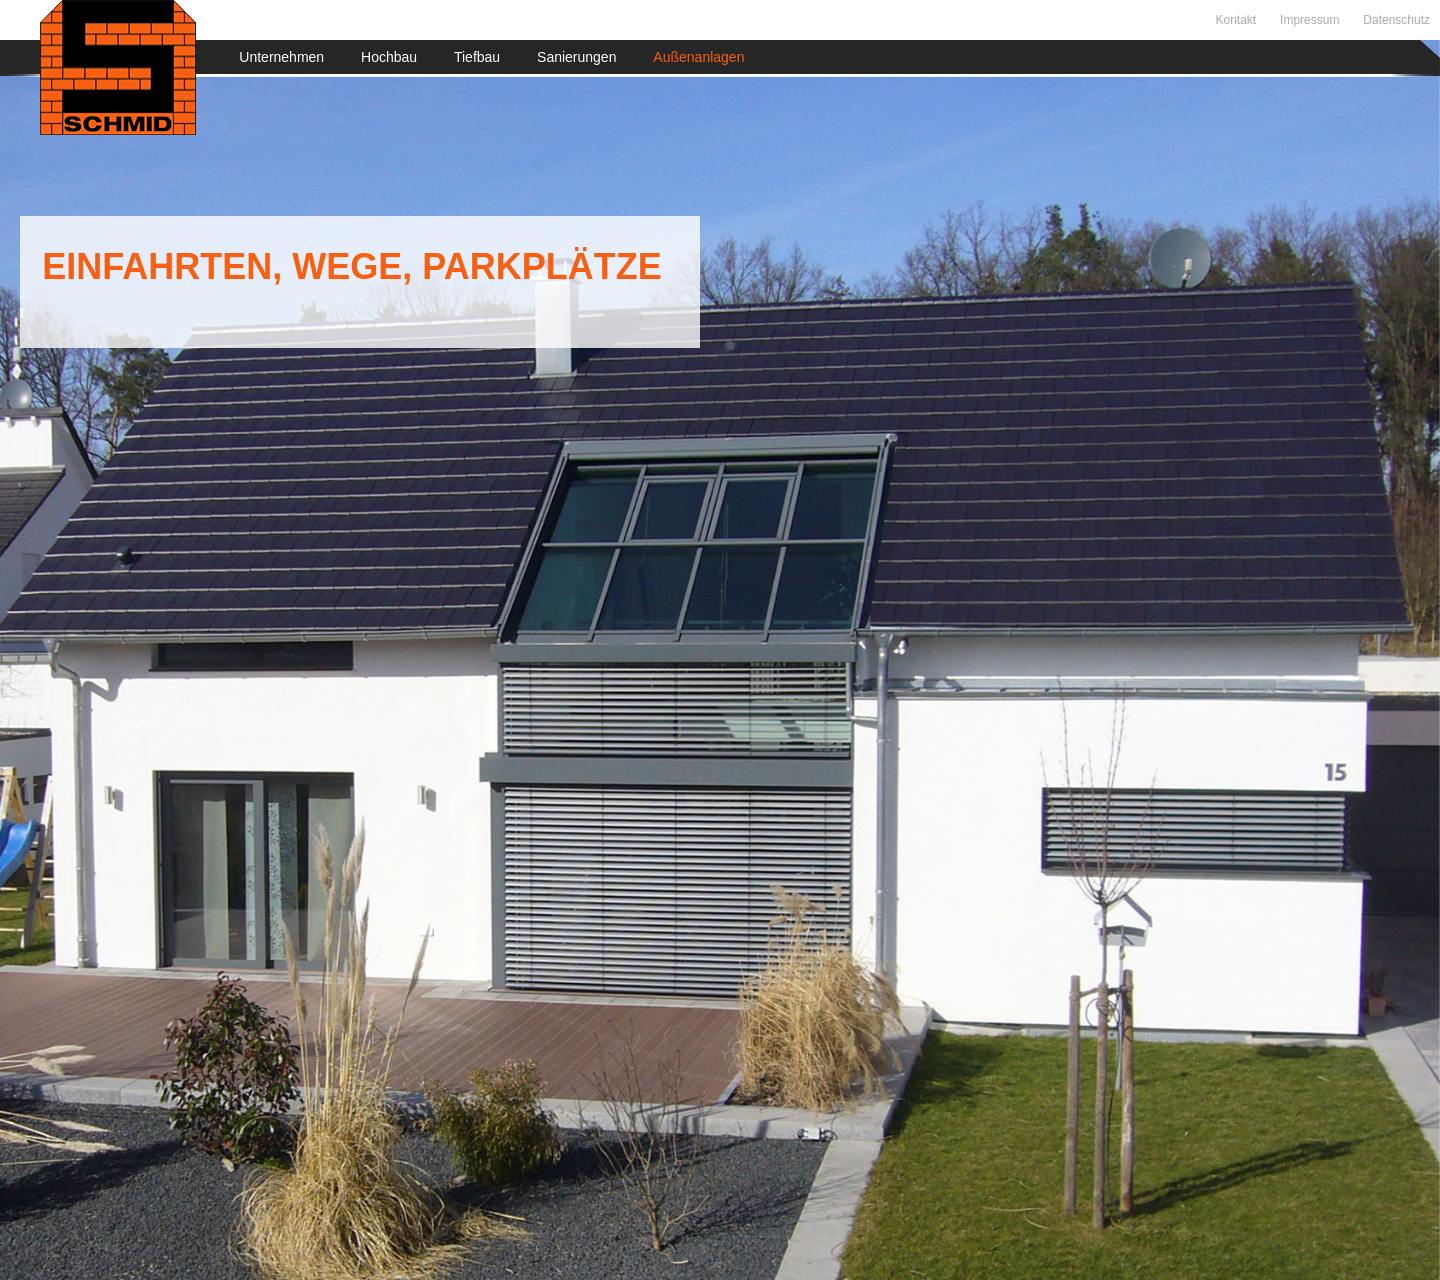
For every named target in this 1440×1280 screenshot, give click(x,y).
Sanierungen (576, 57)
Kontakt (1235, 20)
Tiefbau (477, 57)
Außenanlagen (698, 57)
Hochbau (389, 57)
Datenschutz (1396, 20)
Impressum (1309, 20)
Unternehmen (281, 57)
